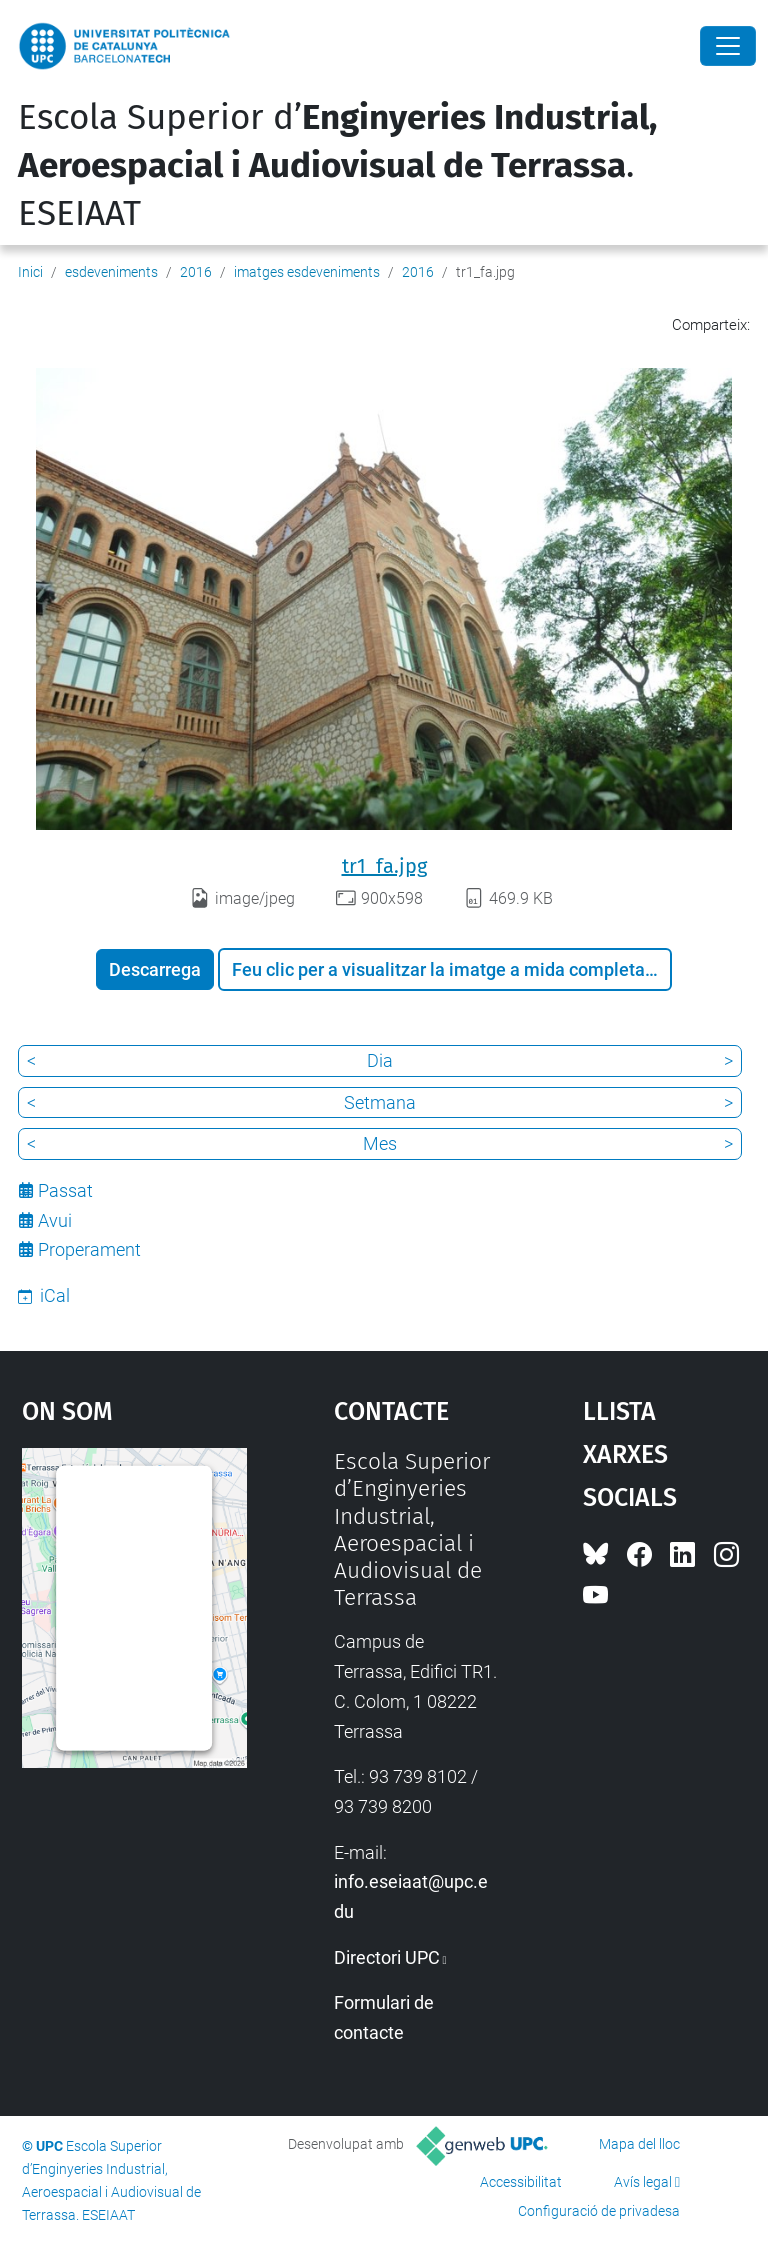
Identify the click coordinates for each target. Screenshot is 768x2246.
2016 (196, 272)
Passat (65, 1190)
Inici (30, 272)
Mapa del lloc (639, 2144)
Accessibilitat (521, 2182)
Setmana (380, 1102)
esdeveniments (111, 272)
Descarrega (155, 969)
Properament (89, 1249)
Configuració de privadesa (599, 2211)
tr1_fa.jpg (384, 866)
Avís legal (643, 2182)
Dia (380, 1060)
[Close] (728, 46)
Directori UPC (387, 1957)
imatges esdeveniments (307, 272)
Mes (380, 1143)
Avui (55, 1220)
